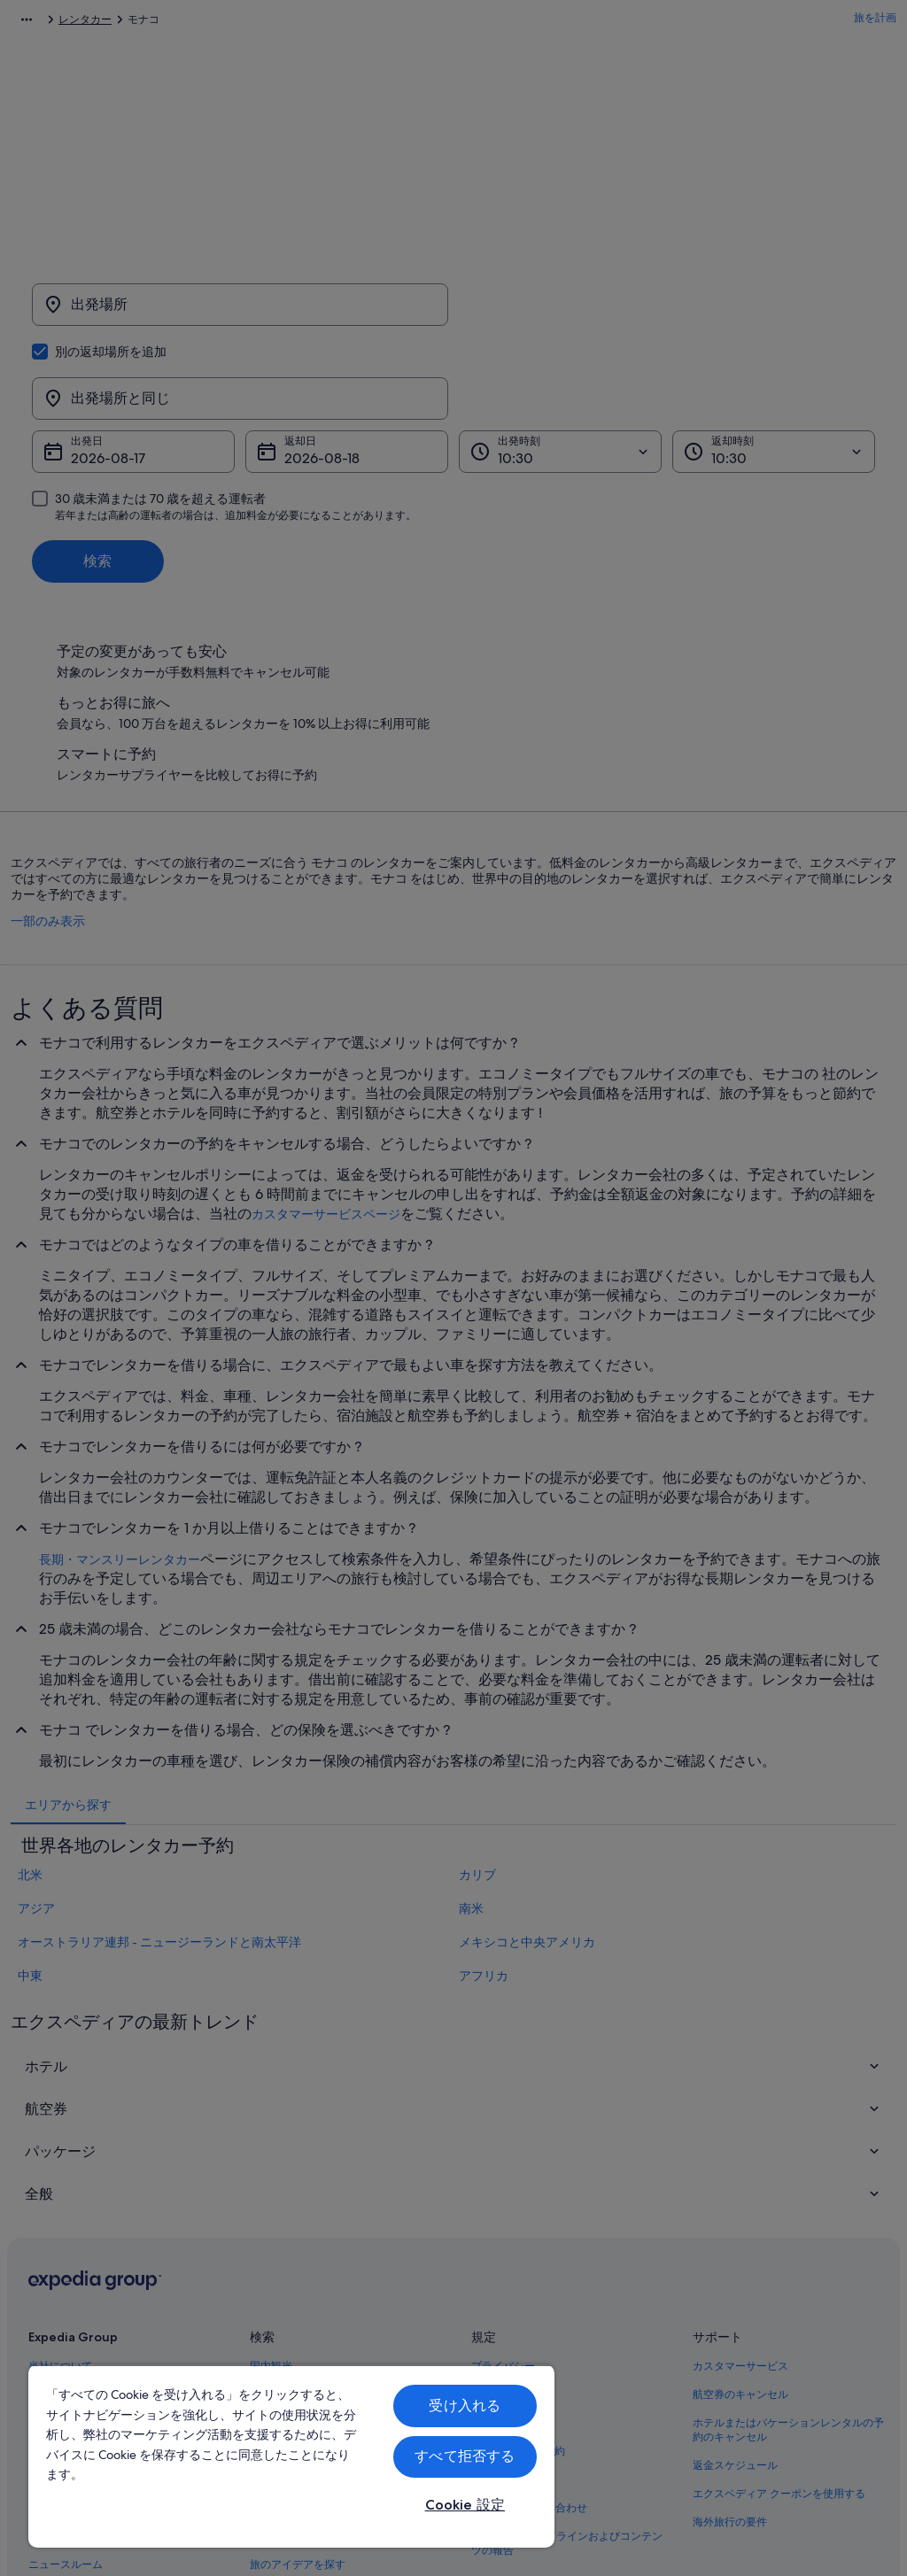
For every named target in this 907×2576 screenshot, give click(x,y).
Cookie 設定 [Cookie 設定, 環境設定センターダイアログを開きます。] (465, 2504)
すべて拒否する (465, 2456)
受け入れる (464, 2405)
